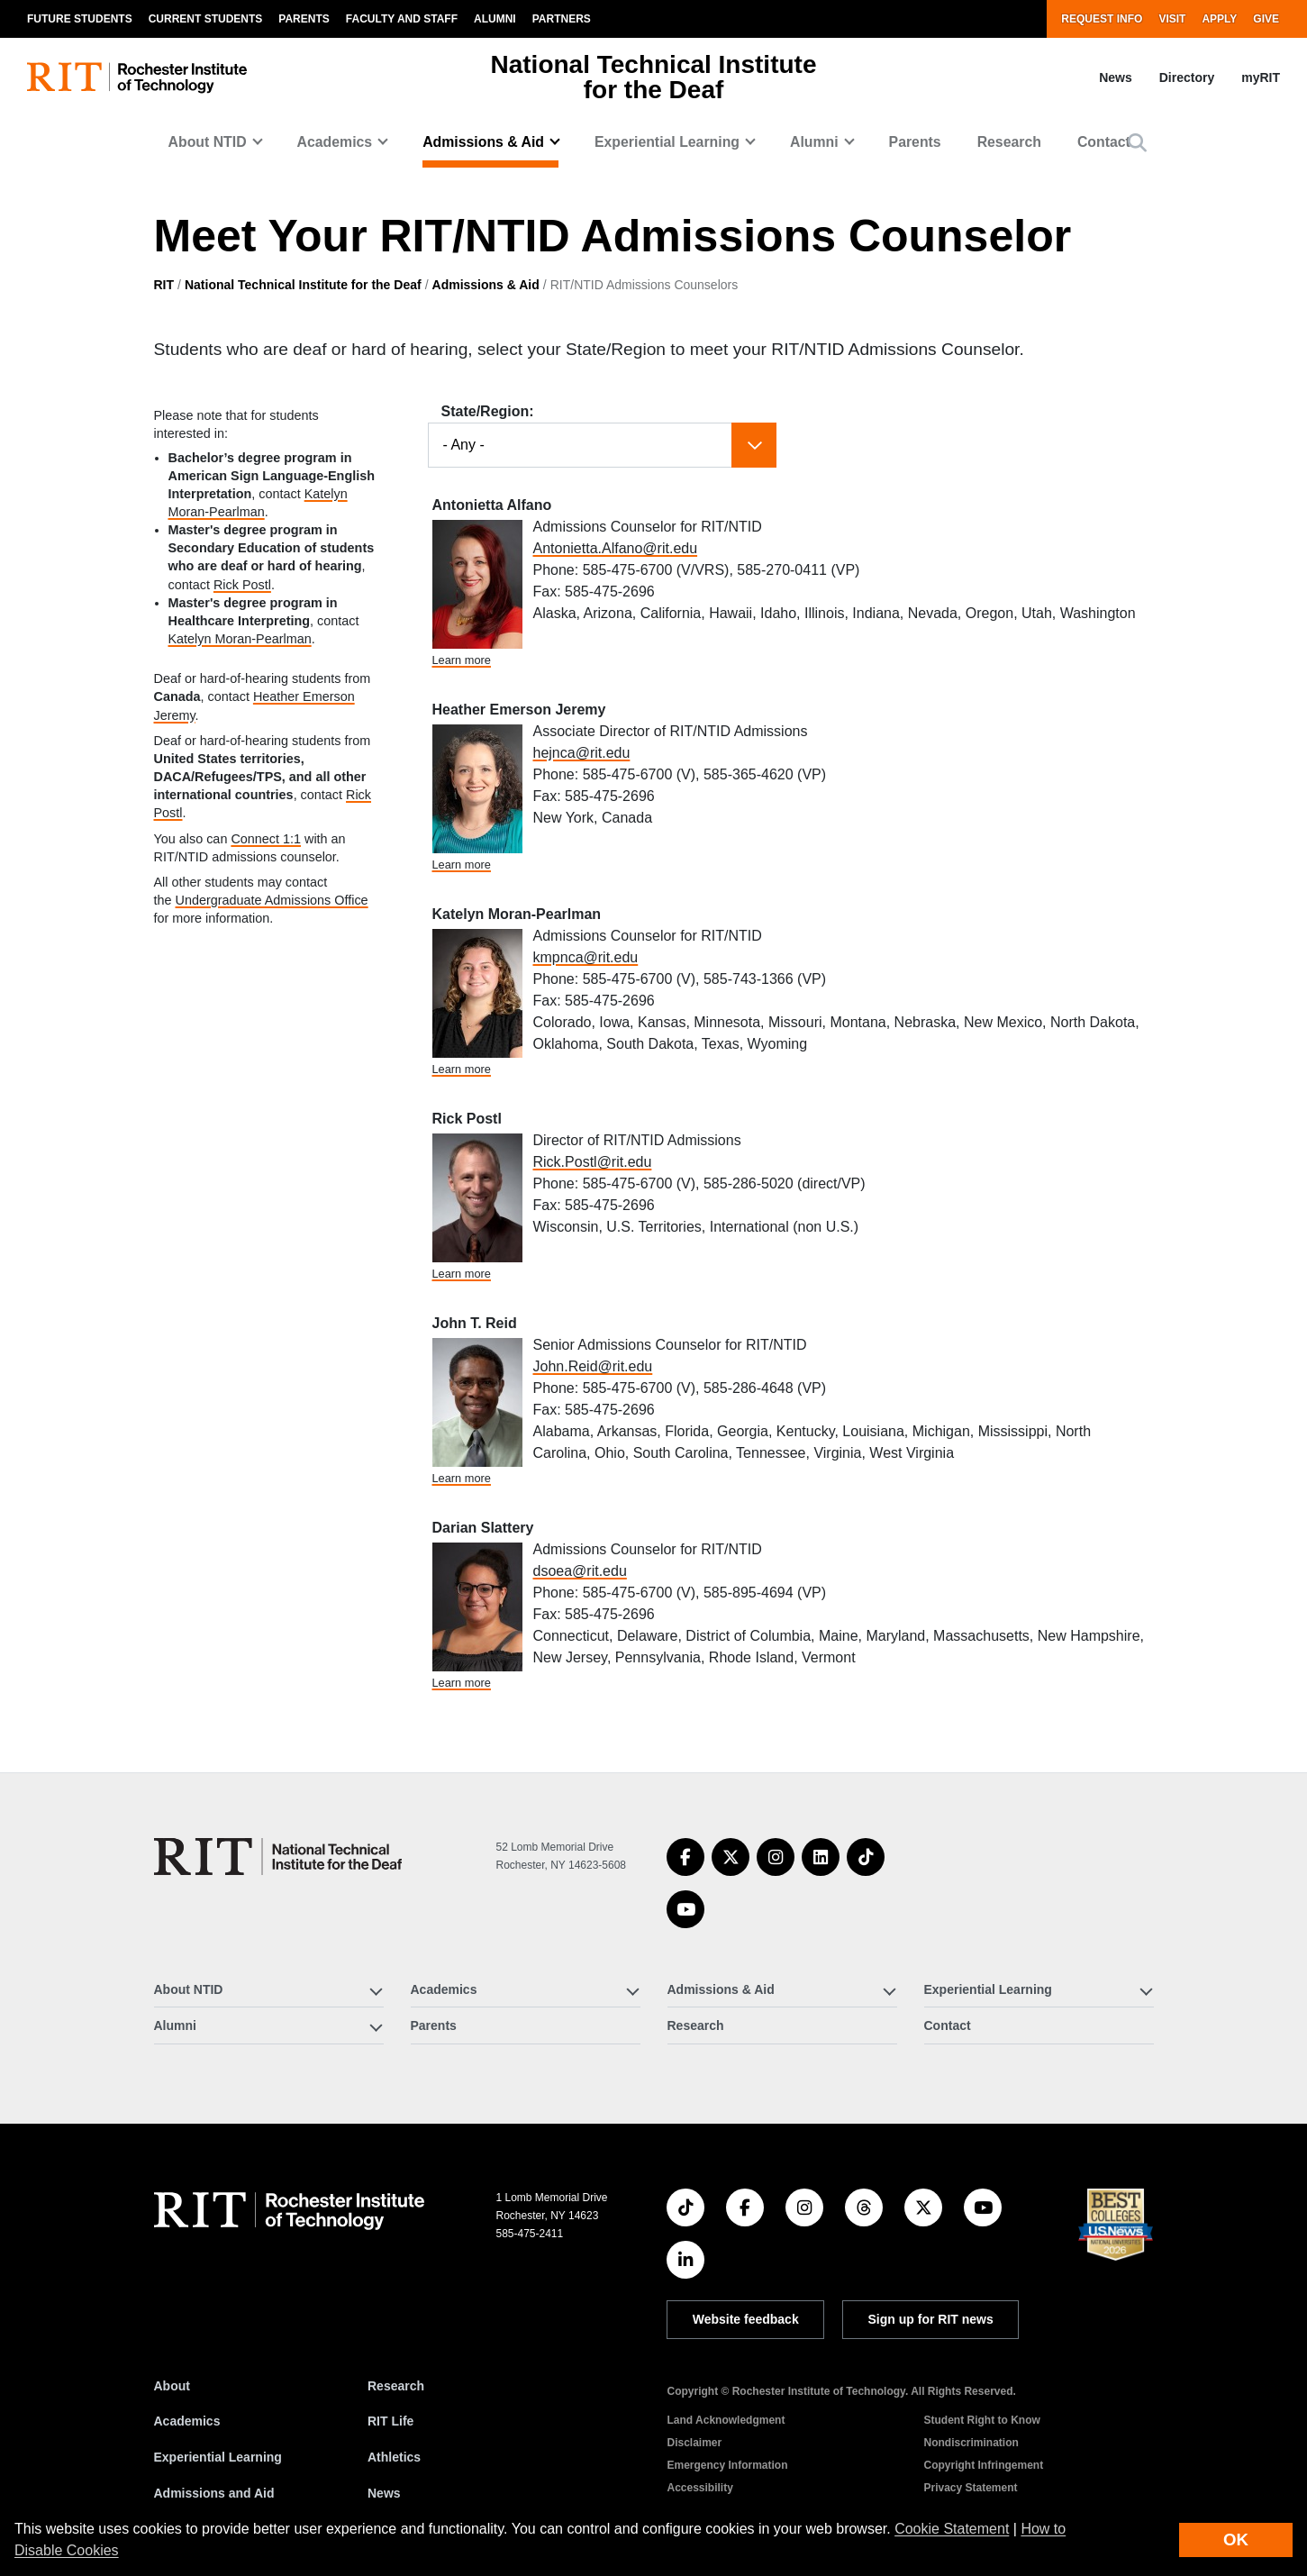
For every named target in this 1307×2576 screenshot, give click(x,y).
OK (1235, 2539)
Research (1009, 142)
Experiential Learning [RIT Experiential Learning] (218, 2457)
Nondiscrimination (970, 2442)
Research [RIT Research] (396, 2386)
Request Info (1101, 19)
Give (1266, 19)
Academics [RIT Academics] (187, 2421)
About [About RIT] (172, 2386)
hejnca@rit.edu (582, 752)
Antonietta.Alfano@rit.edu (615, 548)
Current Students (206, 19)
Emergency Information (727, 2465)
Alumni (495, 19)
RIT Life (390, 2421)
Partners (561, 19)
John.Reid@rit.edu (593, 1366)
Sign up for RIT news (931, 2319)
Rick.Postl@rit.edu (592, 1162)
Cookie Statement (951, 2528)
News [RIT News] (384, 2493)
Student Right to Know (981, 2420)
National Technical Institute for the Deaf (303, 285)
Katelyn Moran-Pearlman (240, 639)
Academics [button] (335, 142)
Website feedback (746, 2319)
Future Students (79, 19)
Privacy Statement (970, 2487)
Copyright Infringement (983, 2465)
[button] (1137, 143)
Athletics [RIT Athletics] (394, 2457)
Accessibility (699, 2487)
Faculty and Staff (402, 19)
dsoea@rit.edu (580, 1571)
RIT (164, 285)
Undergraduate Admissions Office (272, 900)
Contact (1103, 142)
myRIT (1260, 77)
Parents (303, 19)
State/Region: (487, 411)
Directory (1186, 77)
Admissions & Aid (486, 285)
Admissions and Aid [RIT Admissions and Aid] (214, 2493)
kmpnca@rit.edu (586, 957)
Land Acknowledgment (726, 2420)
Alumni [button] (814, 142)
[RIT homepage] (137, 78)
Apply (1219, 19)
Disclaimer (694, 2442)
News (1115, 77)
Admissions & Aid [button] (483, 142)
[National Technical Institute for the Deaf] (278, 1856)
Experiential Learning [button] (667, 142)
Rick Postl (242, 585)
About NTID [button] (207, 142)
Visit (1171, 19)
